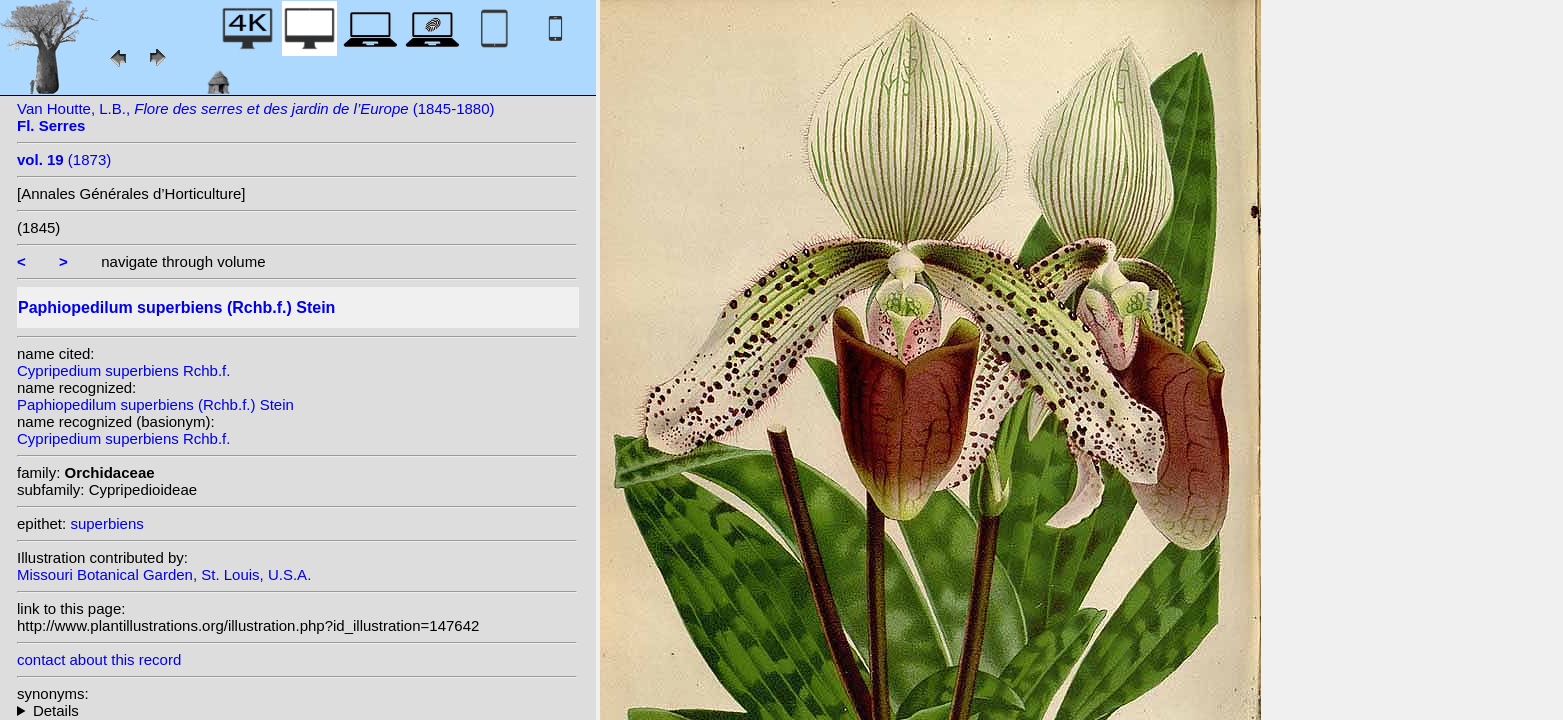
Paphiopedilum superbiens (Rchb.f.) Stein (155, 404)
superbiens (106, 523)
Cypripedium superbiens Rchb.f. (123, 370)
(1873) (64, 159)
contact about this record (99, 659)
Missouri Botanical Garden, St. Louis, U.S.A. (164, 574)
